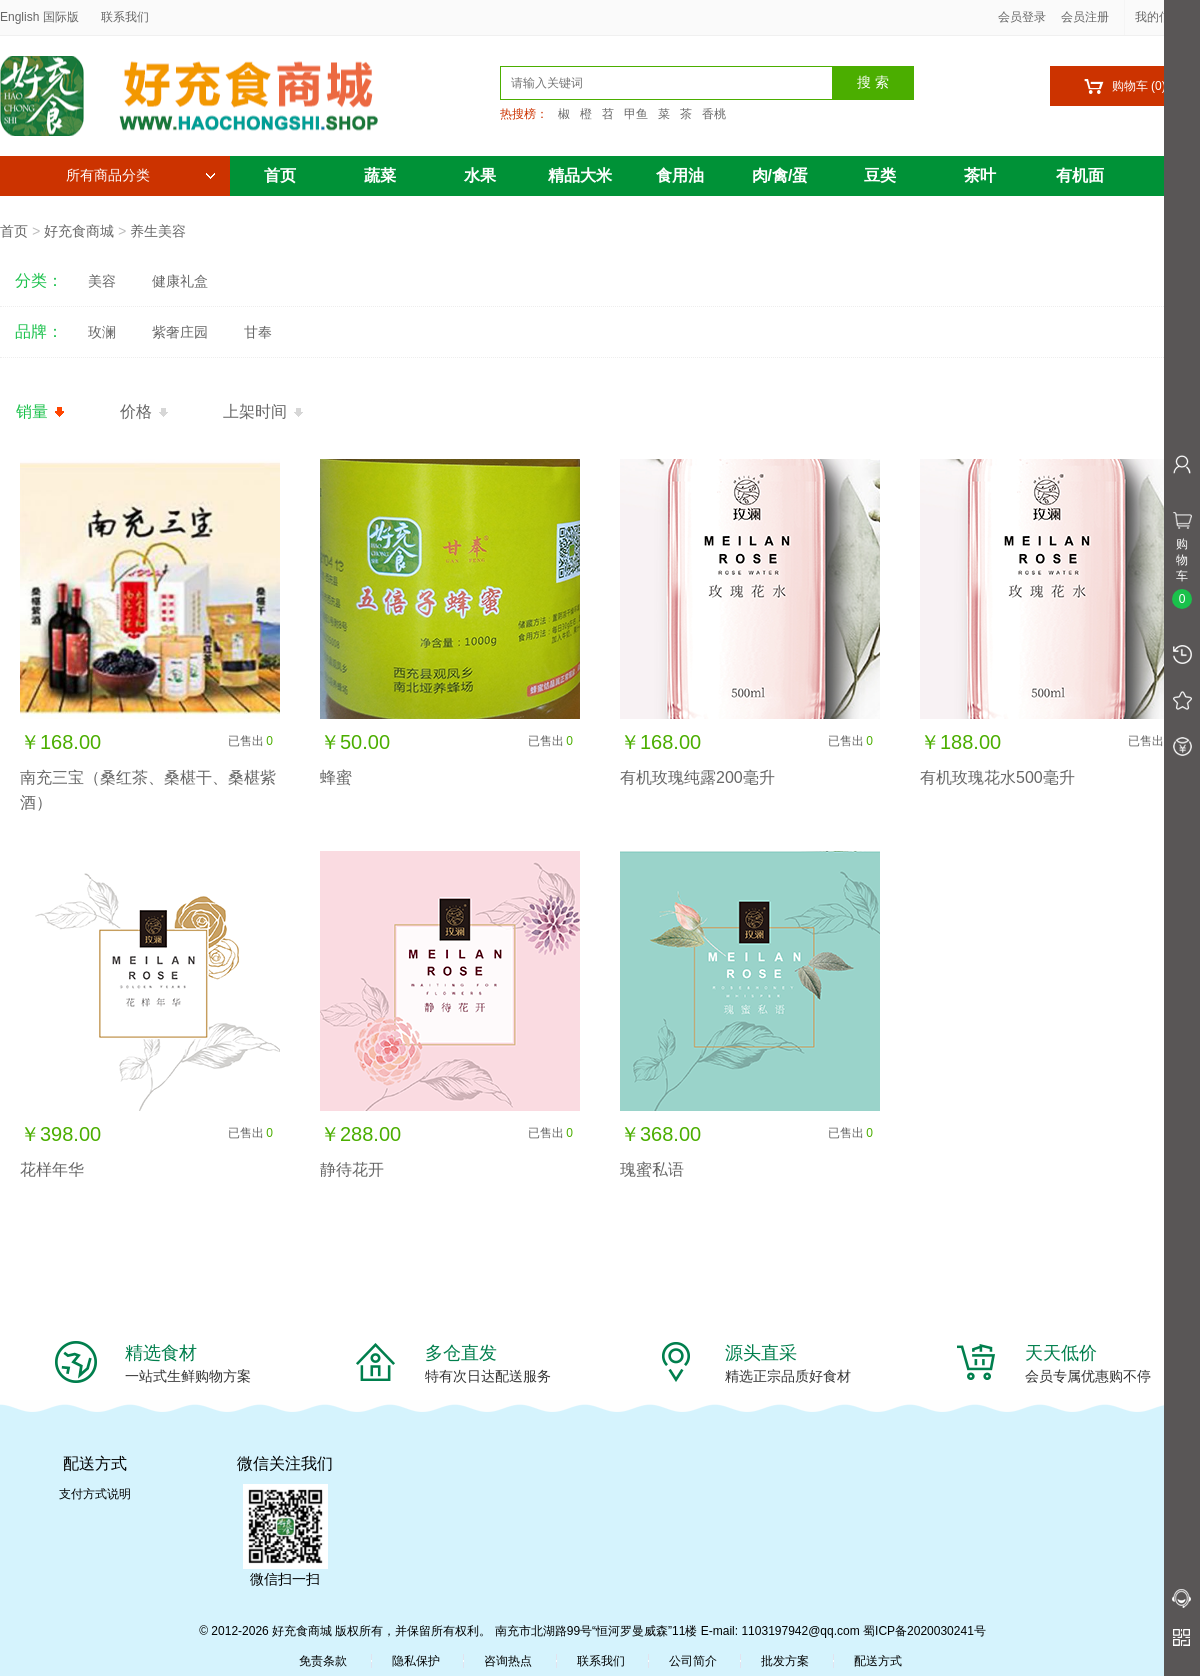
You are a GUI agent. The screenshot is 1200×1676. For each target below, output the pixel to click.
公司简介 (693, 1661)
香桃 (714, 114)
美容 (102, 281)
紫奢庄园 (180, 332)
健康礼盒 (180, 281)
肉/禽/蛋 (780, 175)
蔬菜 (380, 175)
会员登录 (1022, 17)
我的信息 (1166, 17)
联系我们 (125, 17)
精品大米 (580, 175)
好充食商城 (79, 231)
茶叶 (980, 175)
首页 (280, 175)
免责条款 (323, 1661)
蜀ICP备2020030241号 (924, 1631)
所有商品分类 (141, 175)
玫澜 (102, 332)
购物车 (1124, 86)
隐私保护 (416, 1661)
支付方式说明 (95, 1494)
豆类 (880, 175)
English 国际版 (39, 17)
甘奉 (258, 332)
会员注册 (1085, 17)
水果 (480, 175)
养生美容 (158, 231)
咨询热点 (508, 1661)
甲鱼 (636, 114)
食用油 (680, 175)
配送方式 (878, 1661)
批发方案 (785, 1661)
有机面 (1080, 175)
